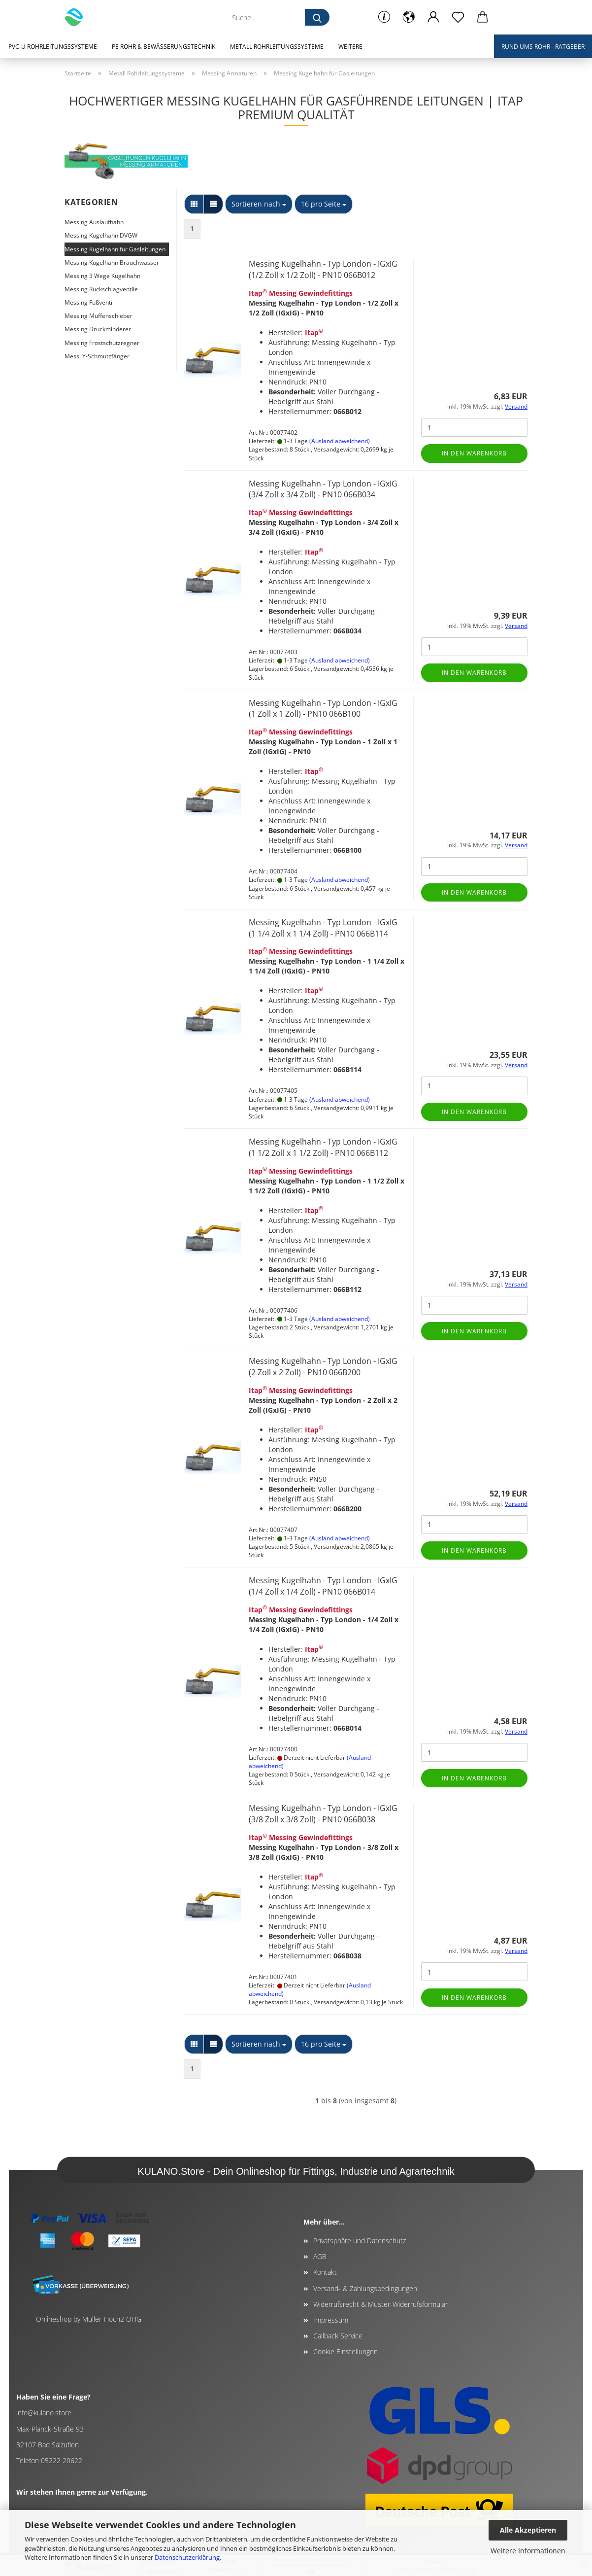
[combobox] (259, 204)
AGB (320, 2256)
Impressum (330, 2320)
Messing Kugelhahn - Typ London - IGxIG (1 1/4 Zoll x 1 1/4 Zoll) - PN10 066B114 (323, 928)
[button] (408, 17)
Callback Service (337, 2335)
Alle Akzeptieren (528, 2530)
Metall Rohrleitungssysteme (277, 46)
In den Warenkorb (474, 453)
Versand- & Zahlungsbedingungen (365, 2288)
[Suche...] (317, 17)
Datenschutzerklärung (187, 2557)
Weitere (350, 46)
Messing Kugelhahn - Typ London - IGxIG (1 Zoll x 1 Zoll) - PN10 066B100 (323, 708)
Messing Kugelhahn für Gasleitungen (115, 249)
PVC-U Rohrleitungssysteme (52, 46)
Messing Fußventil (89, 302)
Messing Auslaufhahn (94, 222)
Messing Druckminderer (98, 329)
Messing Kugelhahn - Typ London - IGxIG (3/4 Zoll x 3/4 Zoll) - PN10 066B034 (323, 489)
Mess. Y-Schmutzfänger (97, 356)
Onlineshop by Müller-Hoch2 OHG (88, 2319)
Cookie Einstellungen (345, 2351)
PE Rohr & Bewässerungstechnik (163, 46)
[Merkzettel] (458, 17)
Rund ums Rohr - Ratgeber (543, 46)
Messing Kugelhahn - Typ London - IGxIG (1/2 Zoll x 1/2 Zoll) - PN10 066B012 (323, 269)
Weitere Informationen (528, 2550)
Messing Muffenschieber (98, 316)
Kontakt (325, 2272)
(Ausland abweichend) (339, 441)
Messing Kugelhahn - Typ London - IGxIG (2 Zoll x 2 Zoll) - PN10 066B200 (323, 1367)
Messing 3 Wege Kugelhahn (102, 276)
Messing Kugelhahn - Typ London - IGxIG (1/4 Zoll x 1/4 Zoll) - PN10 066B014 (323, 1586)
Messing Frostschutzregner (102, 343)
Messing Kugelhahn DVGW (101, 235)
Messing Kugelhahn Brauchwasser (112, 262)
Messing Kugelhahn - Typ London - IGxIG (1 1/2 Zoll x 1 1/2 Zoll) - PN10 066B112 (323, 1147)
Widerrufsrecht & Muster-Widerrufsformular (380, 2304)
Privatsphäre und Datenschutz (359, 2240)
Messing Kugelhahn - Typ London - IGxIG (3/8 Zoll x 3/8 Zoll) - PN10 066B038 (323, 1814)
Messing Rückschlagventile (101, 289)
